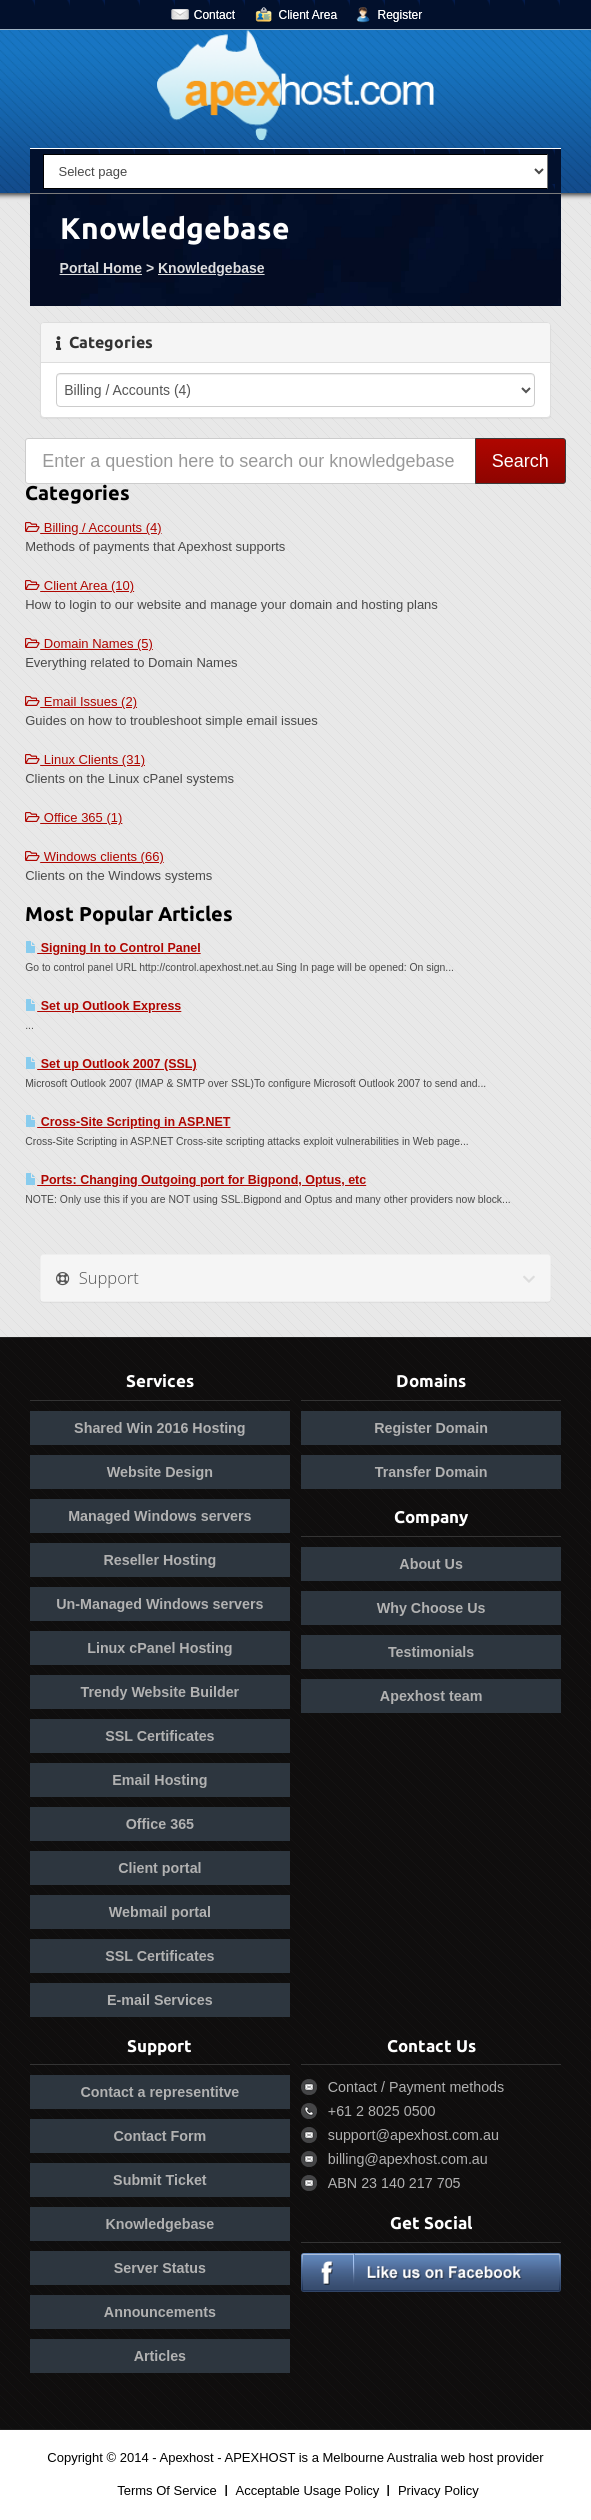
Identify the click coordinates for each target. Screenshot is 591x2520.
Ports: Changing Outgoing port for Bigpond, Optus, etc (195, 1180)
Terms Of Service (167, 2490)
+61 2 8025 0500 (382, 2111)
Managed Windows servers (159, 1516)
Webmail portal (160, 1912)
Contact (214, 15)
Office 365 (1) (73, 817)
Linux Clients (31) (85, 759)
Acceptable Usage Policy (307, 2490)
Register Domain (431, 1428)
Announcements (160, 2312)
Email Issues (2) (81, 701)
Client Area (307, 15)
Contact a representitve (159, 2092)
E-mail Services (160, 2000)
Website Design (160, 1472)
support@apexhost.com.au (413, 2135)
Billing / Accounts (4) (93, 527)
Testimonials (431, 1652)
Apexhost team (431, 1696)
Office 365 (160, 1824)
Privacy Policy (438, 2490)
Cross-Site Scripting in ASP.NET (127, 1122)
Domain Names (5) (89, 643)
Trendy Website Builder (160, 1692)
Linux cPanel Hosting (159, 1648)
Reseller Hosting (159, 1560)
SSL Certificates (159, 1736)
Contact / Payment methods (416, 2087)
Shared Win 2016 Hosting (159, 1428)
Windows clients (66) (94, 856)
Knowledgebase (211, 268)
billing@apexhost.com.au (408, 2159)
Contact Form (159, 2136)
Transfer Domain (431, 1472)
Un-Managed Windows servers (159, 1604)
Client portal (159, 1868)
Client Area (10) (79, 585)
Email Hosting (159, 1780)
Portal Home (101, 268)
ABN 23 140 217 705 (394, 2183)
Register (400, 15)
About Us (431, 1564)
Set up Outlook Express (103, 1006)
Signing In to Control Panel (112, 948)
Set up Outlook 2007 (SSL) (110, 1064)
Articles (160, 2356)
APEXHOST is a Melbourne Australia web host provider (384, 2457)
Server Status (160, 2268)
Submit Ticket (159, 2180)
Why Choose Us (431, 1608)
